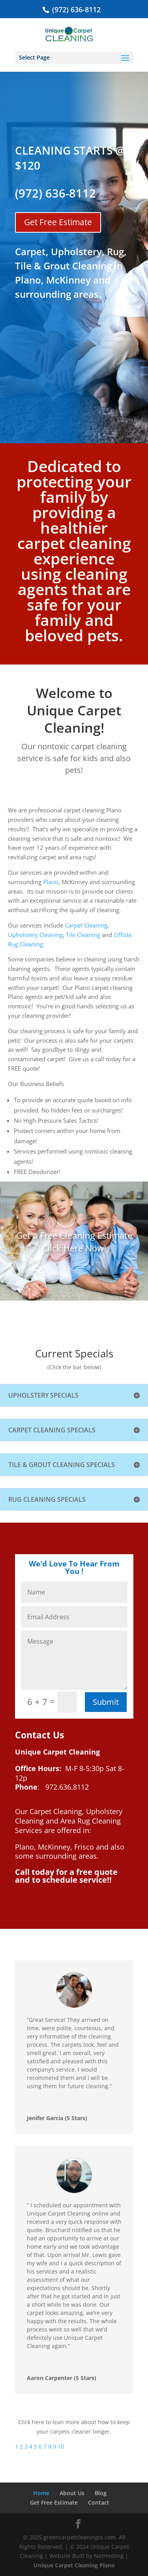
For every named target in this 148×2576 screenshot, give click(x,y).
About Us (72, 2493)
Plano (50, 882)
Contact (98, 2502)
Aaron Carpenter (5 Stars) (61, 2378)
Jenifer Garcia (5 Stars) (57, 2118)
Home (41, 2493)
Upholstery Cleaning (35, 935)
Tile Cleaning (83, 935)
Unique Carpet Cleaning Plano (74, 2565)
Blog (101, 2493)
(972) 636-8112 (75, 9)
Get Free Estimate (58, 222)
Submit (106, 1702)
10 (61, 2446)
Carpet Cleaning (86, 925)
